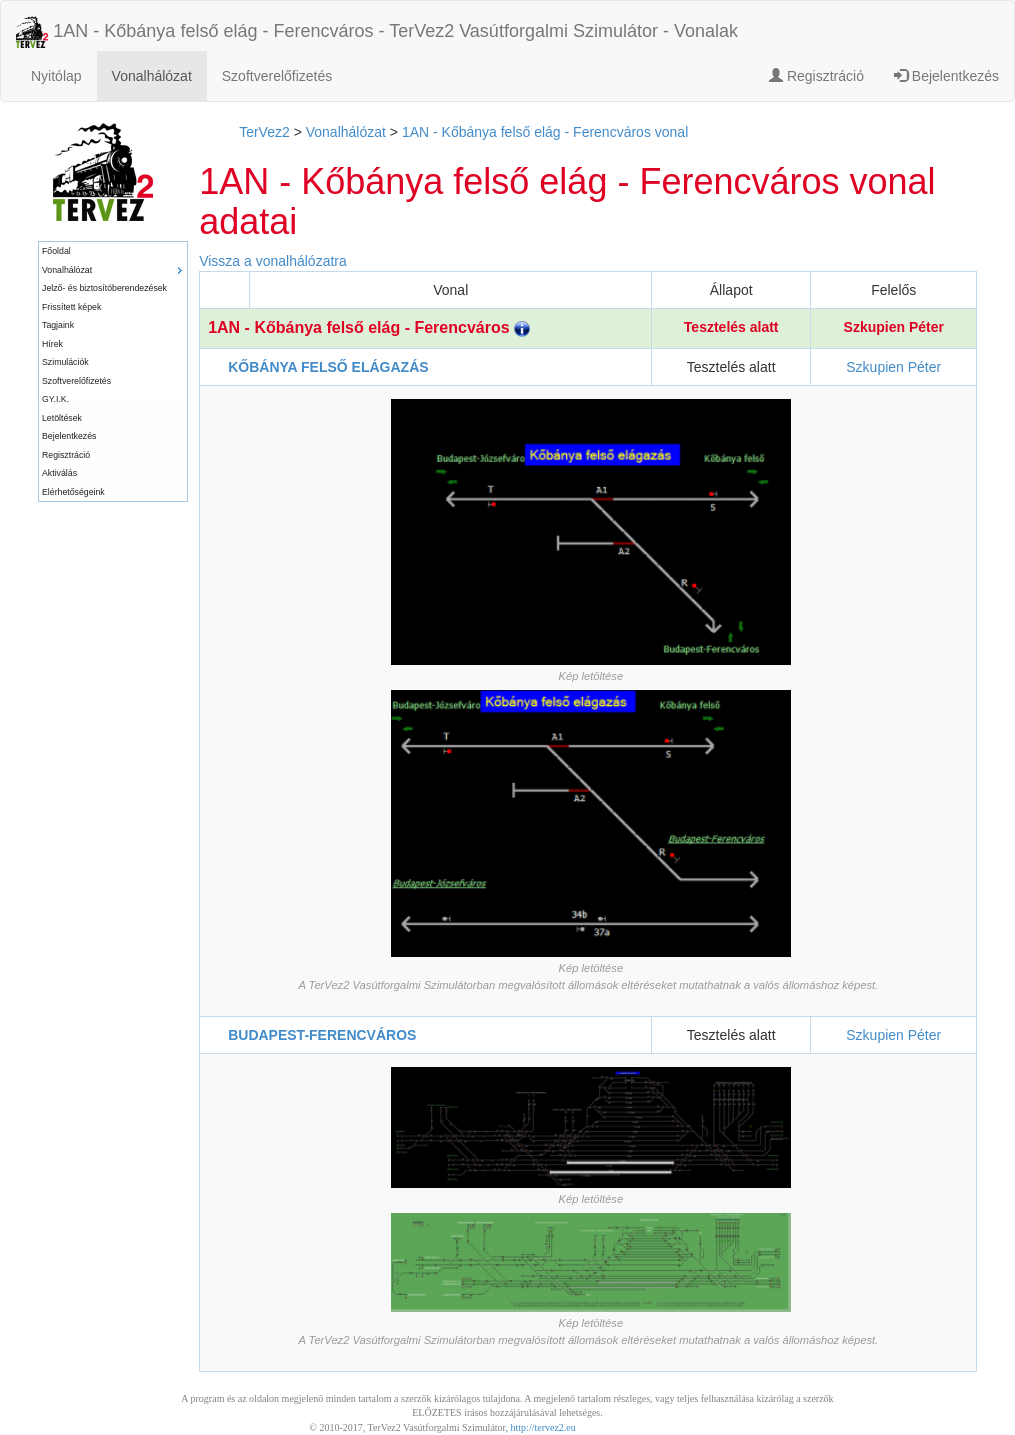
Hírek (52, 344)
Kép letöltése (590, 676)
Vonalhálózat (152, 76)
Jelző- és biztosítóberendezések (104, 288)
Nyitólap (56, 76)
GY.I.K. (55, 399)
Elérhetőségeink (73, 492)
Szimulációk (65, 362)
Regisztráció (816, 76)
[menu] (113, 371)
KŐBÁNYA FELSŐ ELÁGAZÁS (328, 367)
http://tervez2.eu (543, 1427)
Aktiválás (59, 473)
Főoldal (56, 251)
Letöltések (62, 418)
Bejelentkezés (946, 76)
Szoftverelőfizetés (277, 76)
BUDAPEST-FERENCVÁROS (322, 1035)
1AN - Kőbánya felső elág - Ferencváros (369, 327)
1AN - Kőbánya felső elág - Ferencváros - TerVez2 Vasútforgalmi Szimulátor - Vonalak (377, 32)
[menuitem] (113, 251)
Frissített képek (71, 307)
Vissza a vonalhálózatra (273, 261)
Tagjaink (58, 325)
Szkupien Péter (894, 327)
